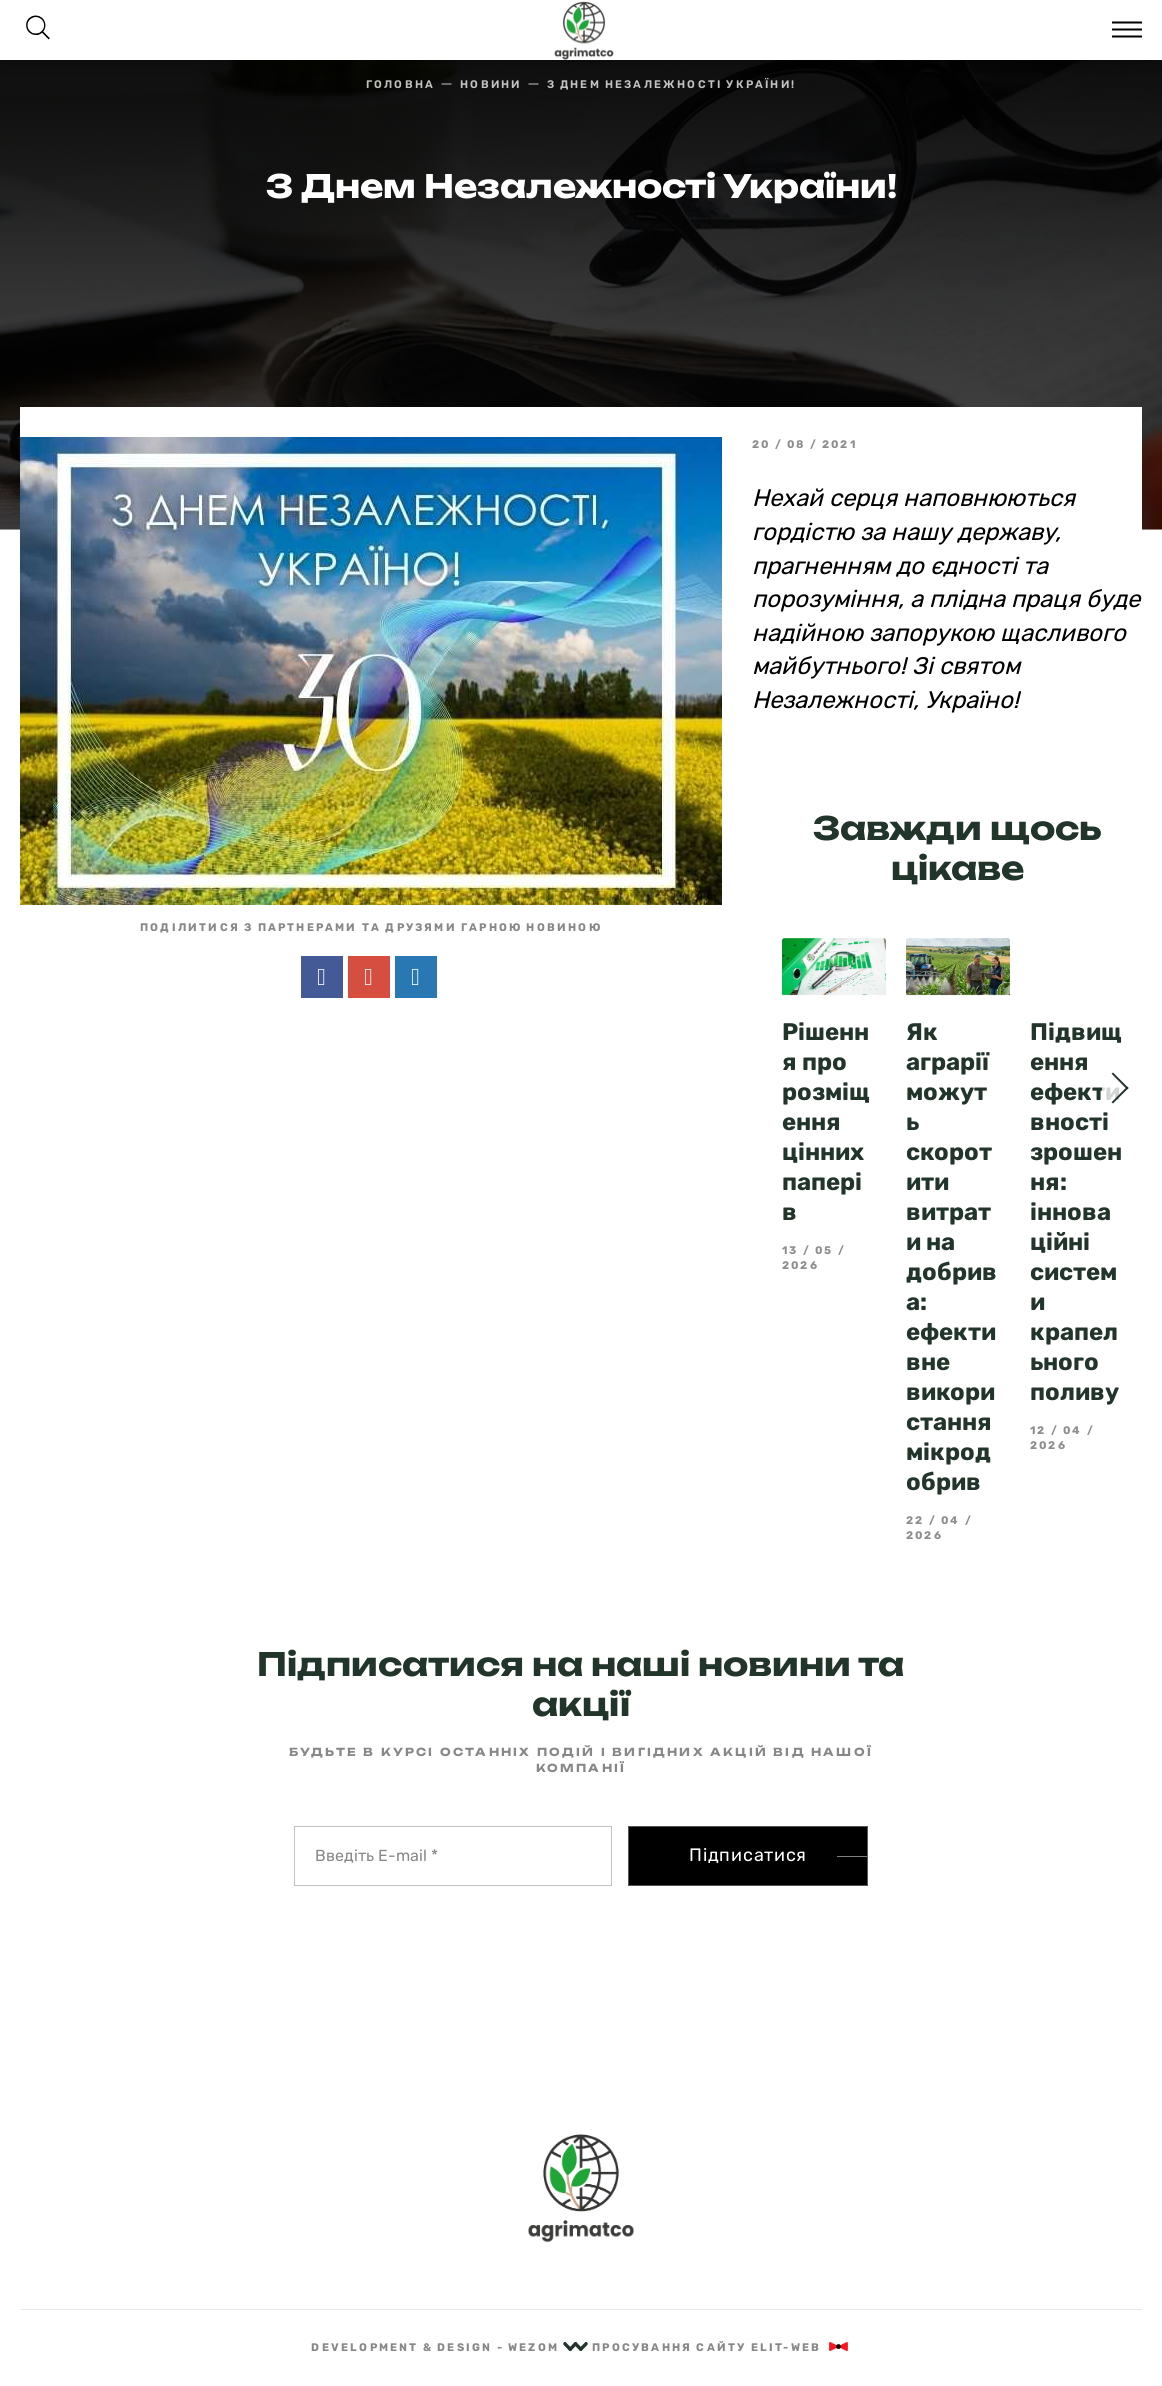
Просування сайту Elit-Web (721, 2347)
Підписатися (748, 1855)
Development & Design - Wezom (449, 2347)
